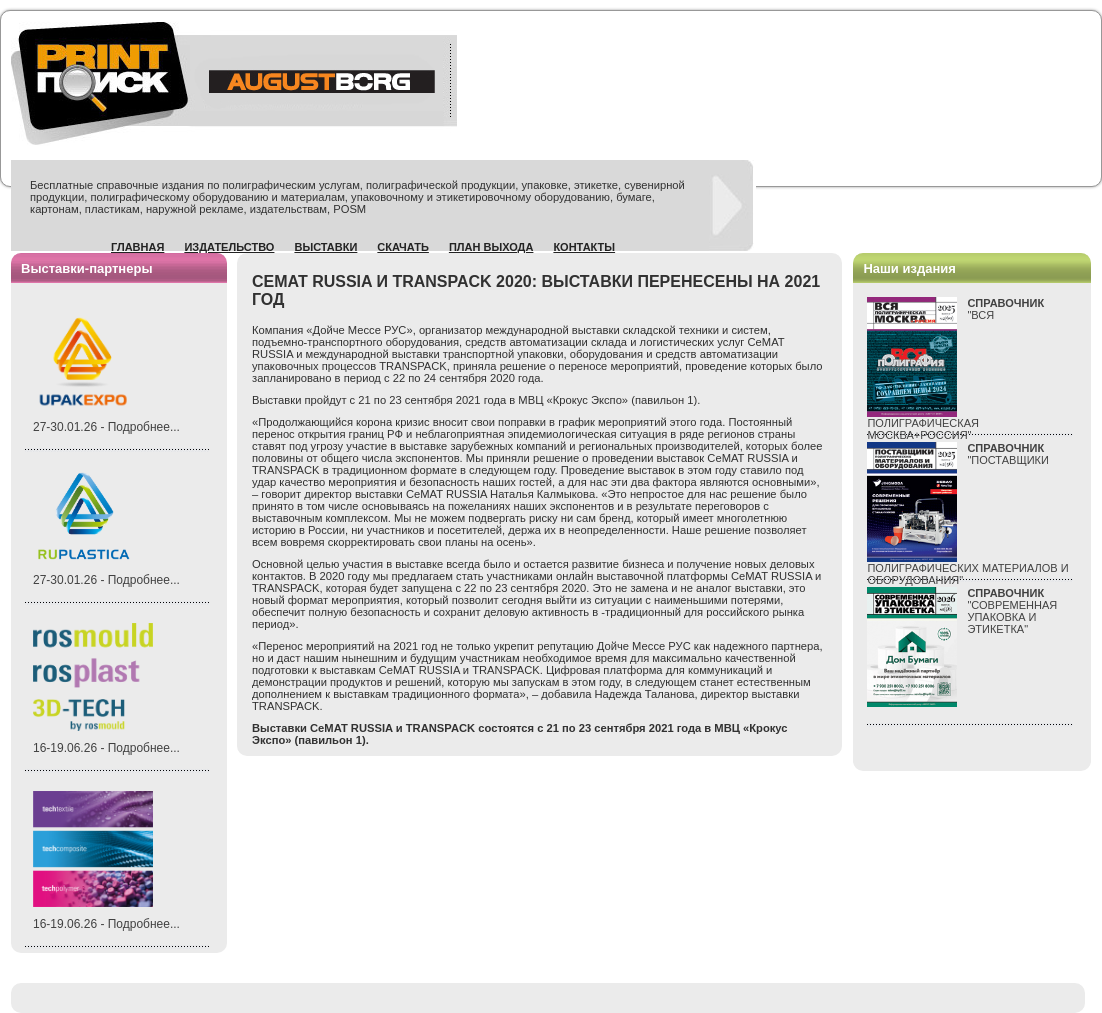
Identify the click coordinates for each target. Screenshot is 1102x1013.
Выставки (325, 247)
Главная (137, 247)
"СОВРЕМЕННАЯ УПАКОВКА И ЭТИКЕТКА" (1012, 611)
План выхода (491, 247)
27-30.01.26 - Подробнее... (106, 427)
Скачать (403, 247)
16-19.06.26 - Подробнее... (106, 748)
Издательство (229, 247)
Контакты (584, 247)
